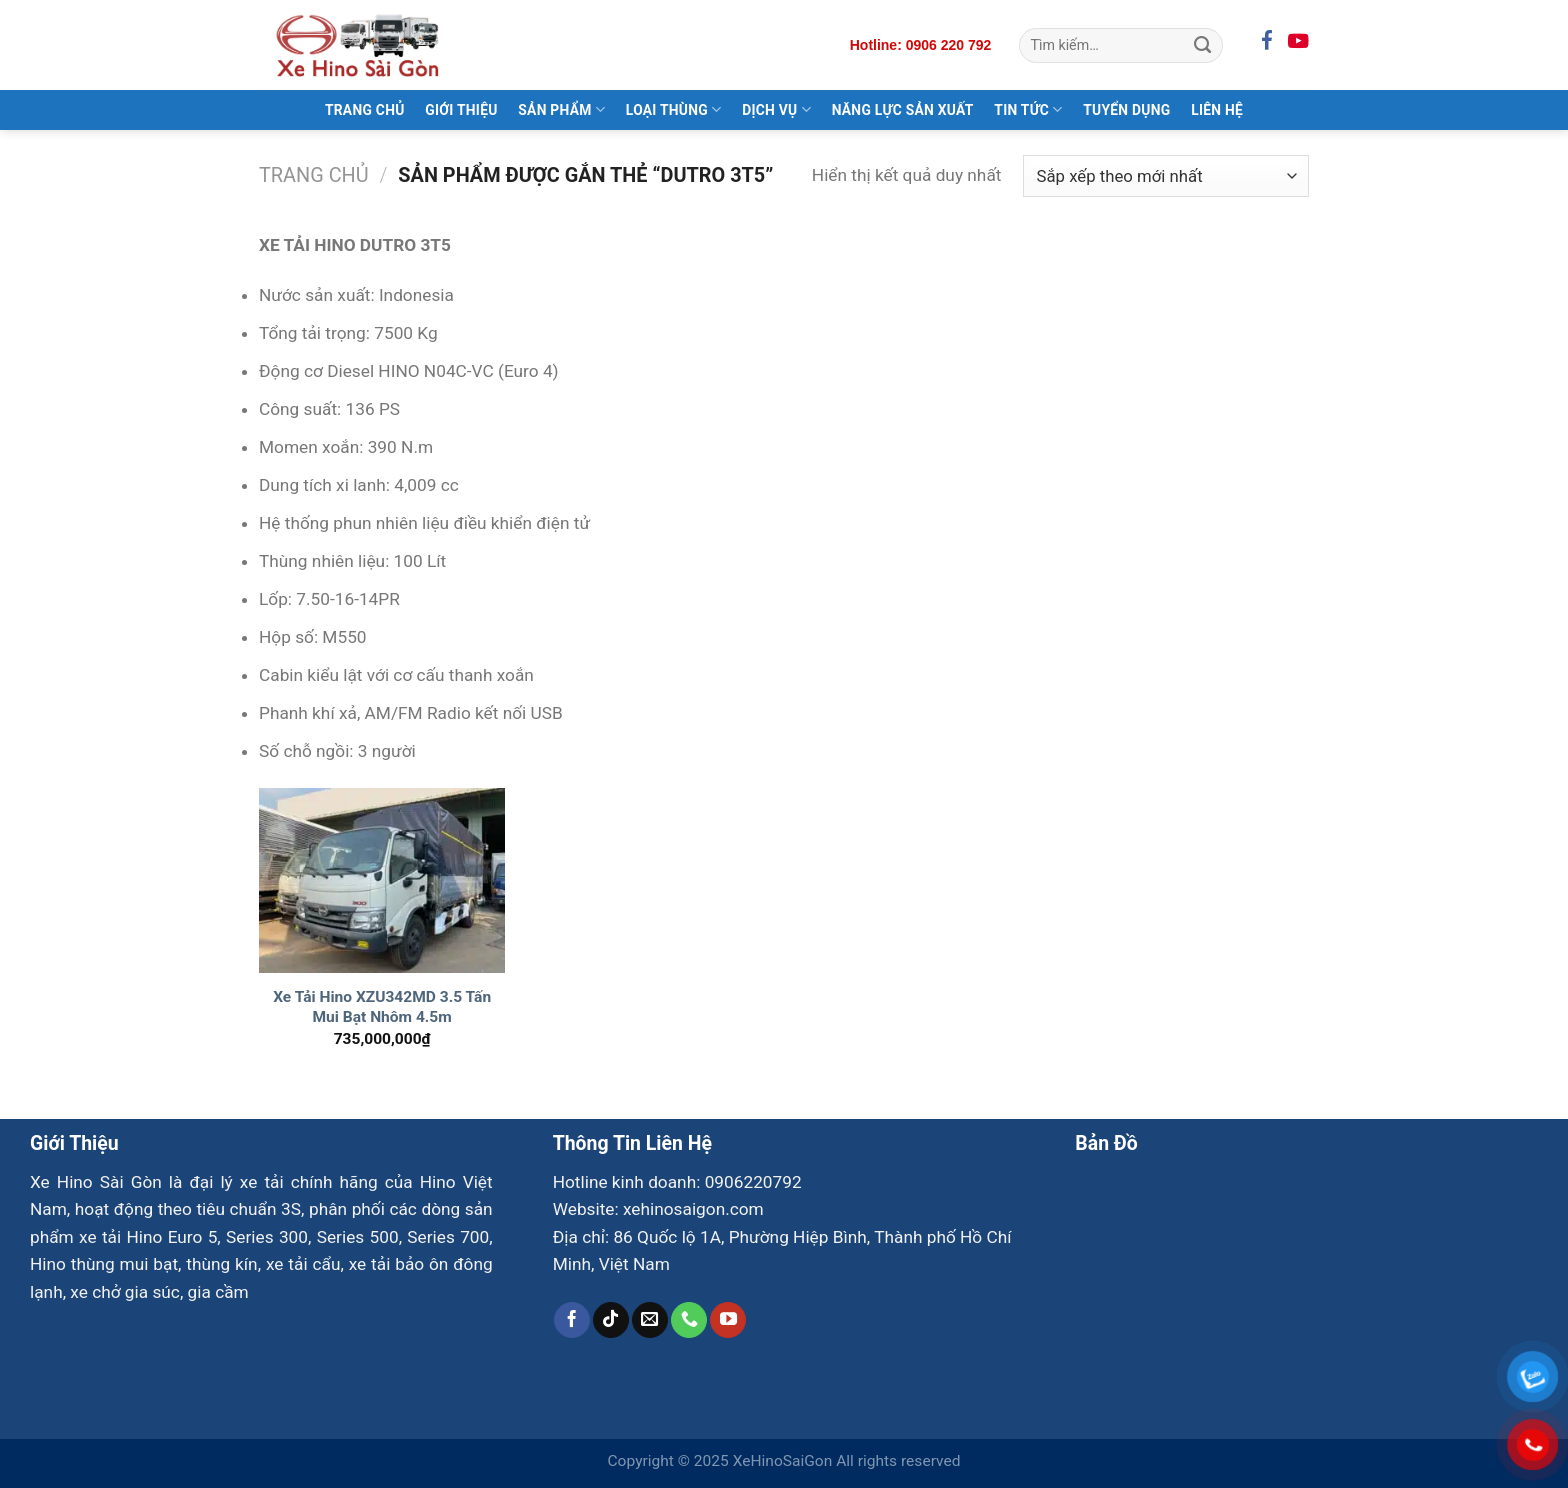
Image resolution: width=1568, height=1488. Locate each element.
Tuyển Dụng (1126, 110)
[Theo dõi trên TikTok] (611, 1320)
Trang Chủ (365, 110)
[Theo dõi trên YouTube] (728, 1320)
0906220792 (753, 1182)
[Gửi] (1202, 45)
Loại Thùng (674, 109)
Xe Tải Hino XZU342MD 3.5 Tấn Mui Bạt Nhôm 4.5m (382, 1007)
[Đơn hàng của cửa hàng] (1166, 176)
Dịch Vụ (776, 109)
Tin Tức (1028, 109)
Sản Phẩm (561, 109)
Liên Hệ (1217, 110)
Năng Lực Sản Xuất (903, 110)
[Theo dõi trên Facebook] (572, 1320)
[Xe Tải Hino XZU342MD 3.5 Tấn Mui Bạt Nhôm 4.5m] (382, 880)
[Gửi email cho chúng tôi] (650, 1320)
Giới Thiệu (461, 110)
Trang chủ (314, 175)
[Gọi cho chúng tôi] (689, 1320)
